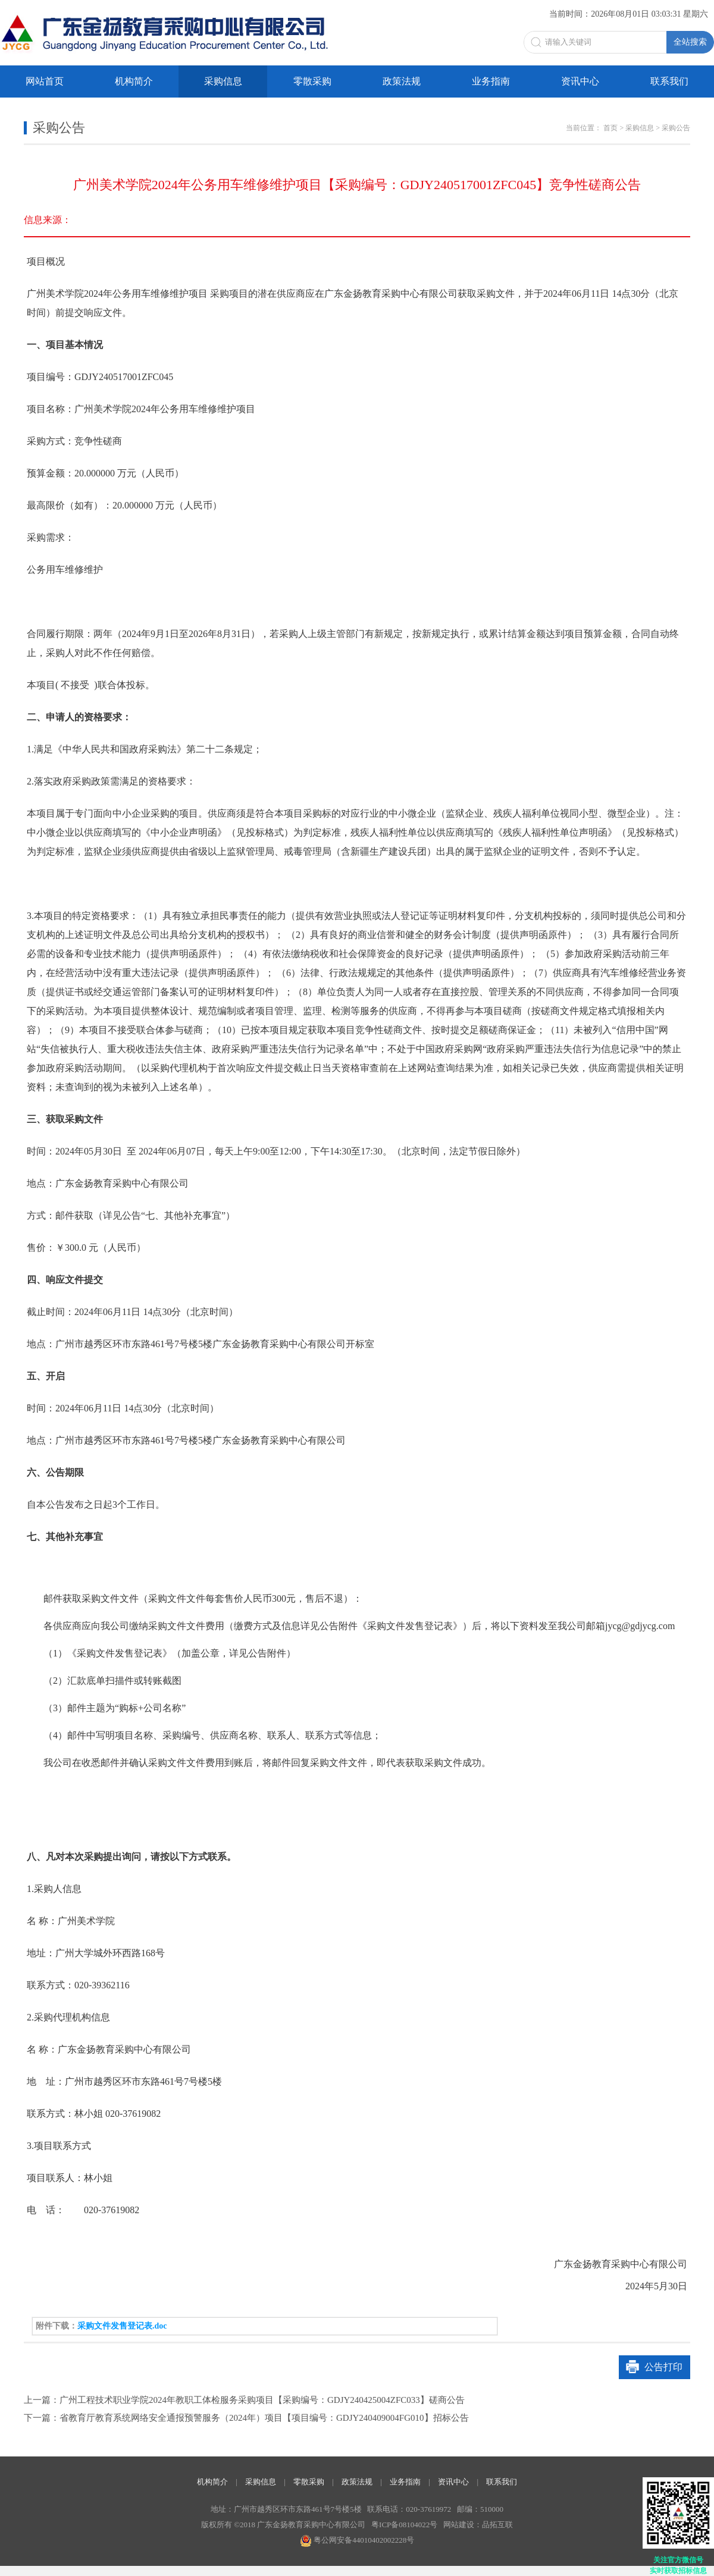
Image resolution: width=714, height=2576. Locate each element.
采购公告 (676, 128)
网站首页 (45, 81)
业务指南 (491, 81)
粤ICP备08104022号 (404, 2524)
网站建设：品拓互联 (478, 2524)
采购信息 (223, 81)
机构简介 (134, 81)
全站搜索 (690, 41)
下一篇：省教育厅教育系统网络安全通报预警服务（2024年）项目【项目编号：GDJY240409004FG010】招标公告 (246, 2418)
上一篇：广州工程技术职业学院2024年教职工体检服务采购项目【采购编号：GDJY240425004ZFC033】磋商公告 (244, 2400)
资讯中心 (580, 81)
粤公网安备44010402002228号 (357, 2540)
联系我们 (669, 81)
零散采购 (312, 81)
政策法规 (402, 81)
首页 (610, 128)
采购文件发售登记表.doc (122, 2325)
